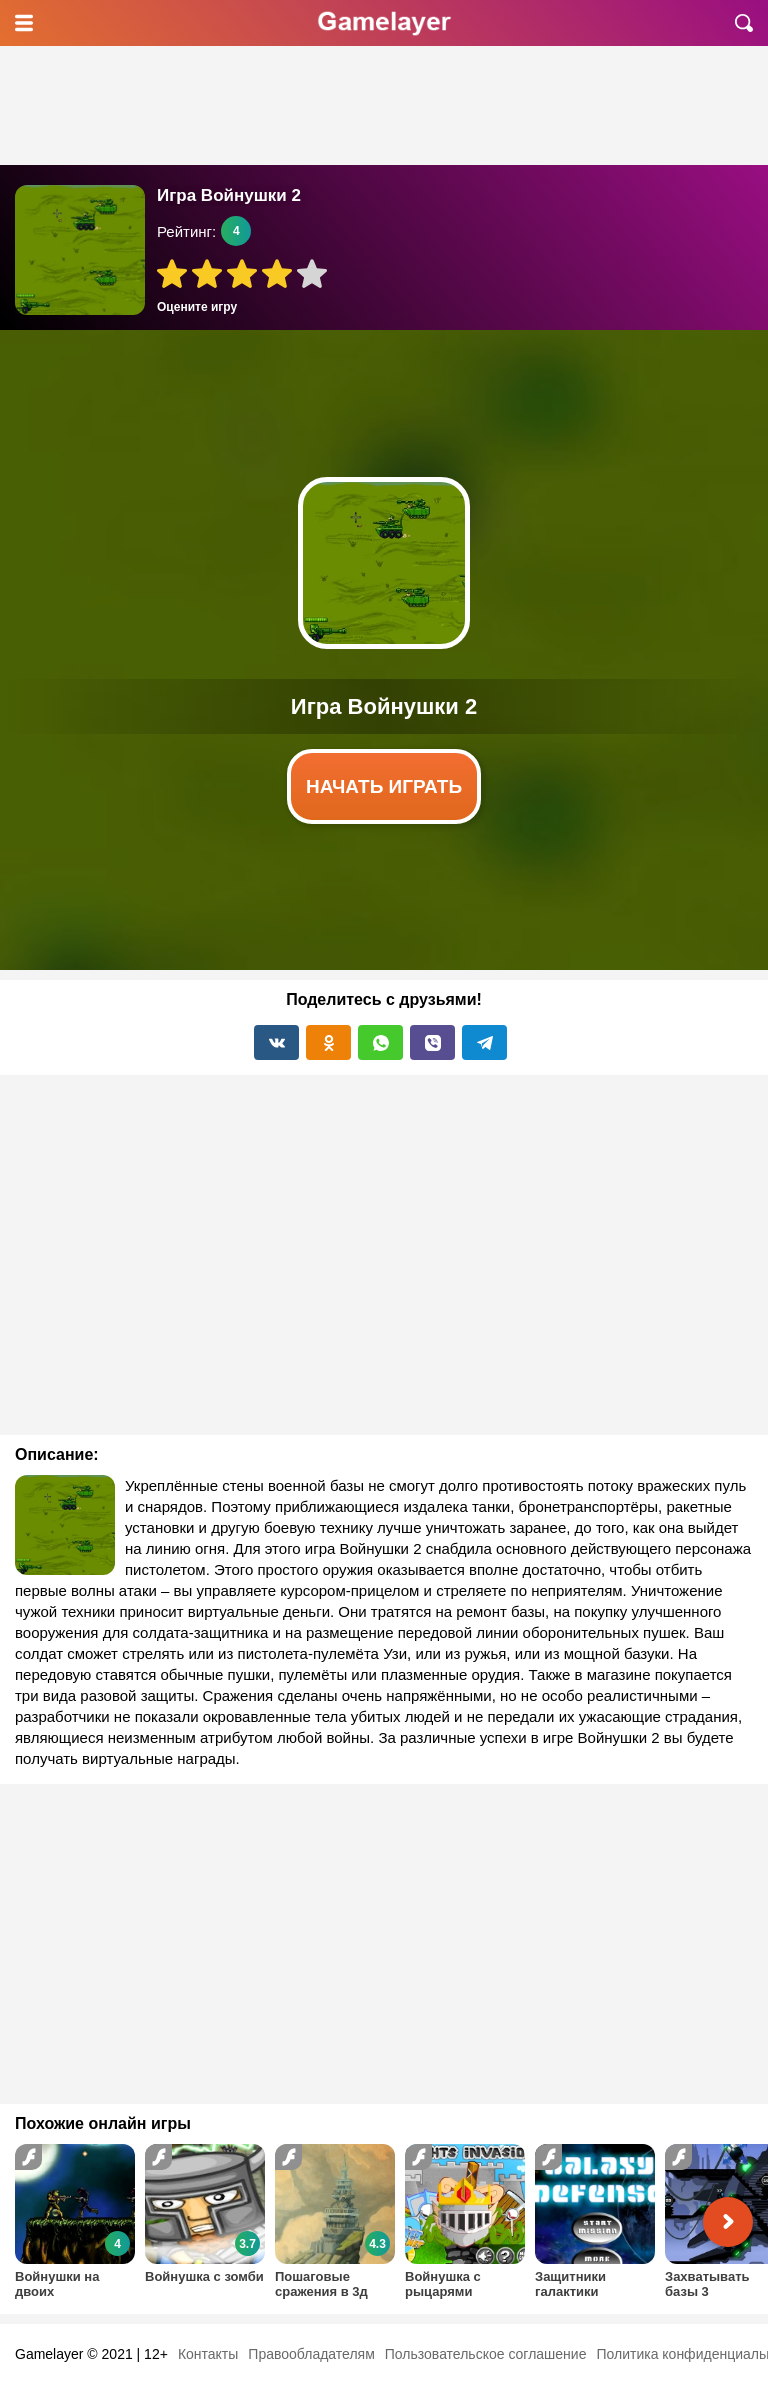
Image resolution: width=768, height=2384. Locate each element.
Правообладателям (311, 2354)
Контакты (208, 2354)
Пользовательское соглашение (486, 2354)
